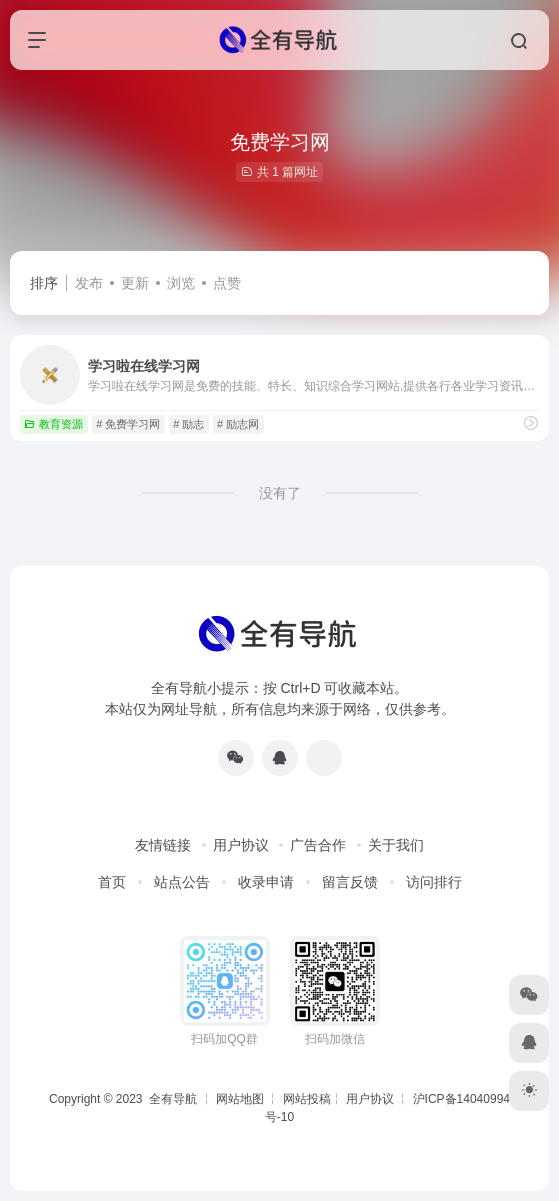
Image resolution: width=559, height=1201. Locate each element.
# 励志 (188, 424)
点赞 (227, 283)
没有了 (280, 493)
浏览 (181, 283)
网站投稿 (307, 1099)
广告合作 (318, 845)
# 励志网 (238, 424)
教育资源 (53, 424)
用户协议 (241, 845)
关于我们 (396, 845)
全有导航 (174, 1099)
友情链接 (163, 845)
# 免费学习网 (128, 424)
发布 (89, 283)
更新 (135, 283)
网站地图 (240, 1099)
